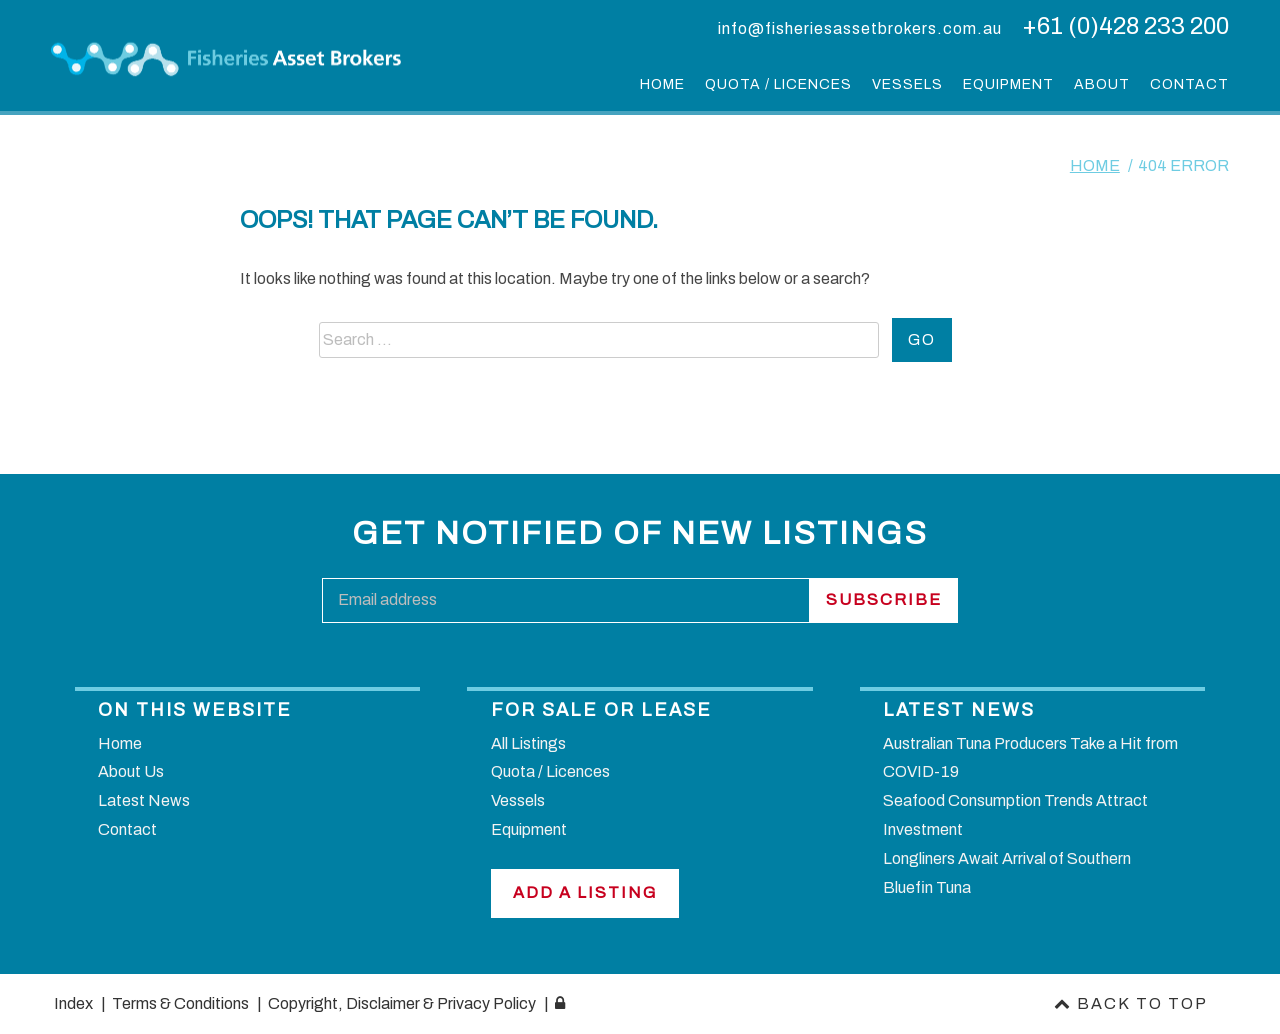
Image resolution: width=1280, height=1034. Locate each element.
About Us (131, 771)
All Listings (528, 743)
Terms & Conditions (179, 1003)
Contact (1189, 84)
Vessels (907, 84)
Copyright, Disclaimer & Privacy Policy (400, 1003)
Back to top (1133, 1003)
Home (662, 84)
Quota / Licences (778, 84)
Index (72, 1003)
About (1102, 84)
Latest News (144, 800)
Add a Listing (585, 892)
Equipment (1008, 84)
